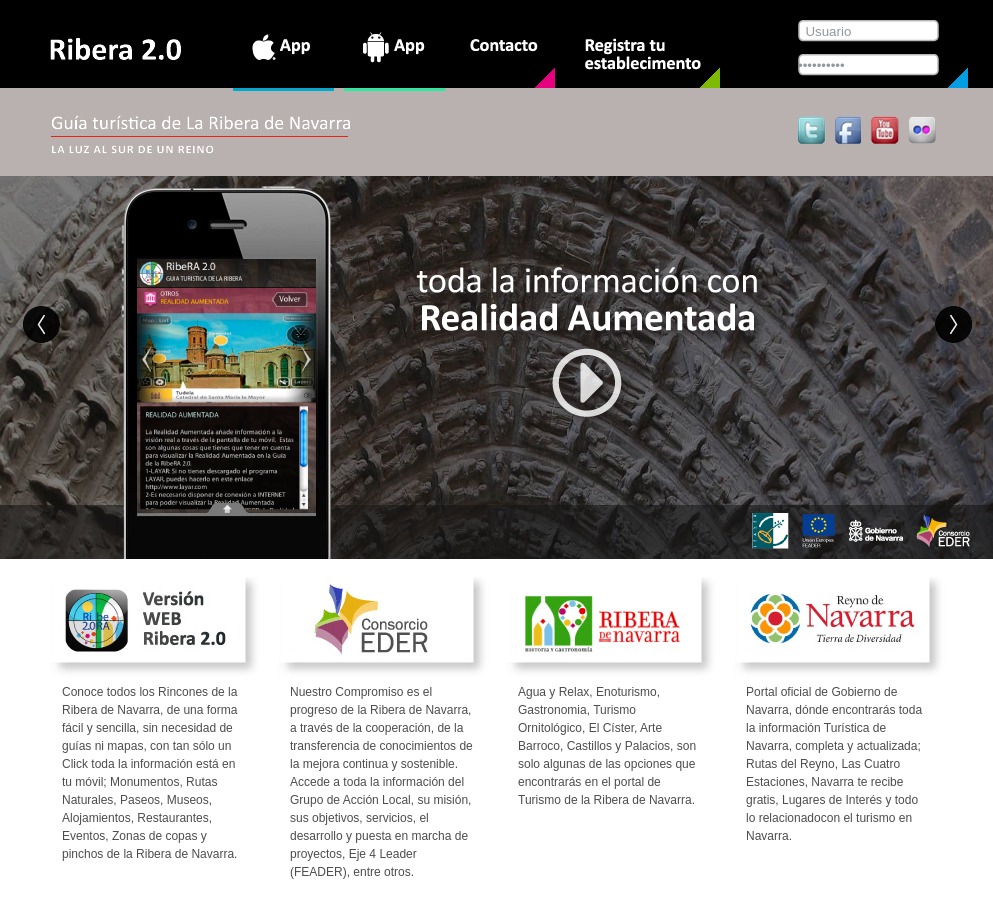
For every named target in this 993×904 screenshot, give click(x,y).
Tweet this (812, 130)
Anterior (42, 325)
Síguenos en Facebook (846, 130)
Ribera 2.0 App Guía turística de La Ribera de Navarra (116, 50)
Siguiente (954, 325)
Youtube (884, 130)
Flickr (923, 130)
